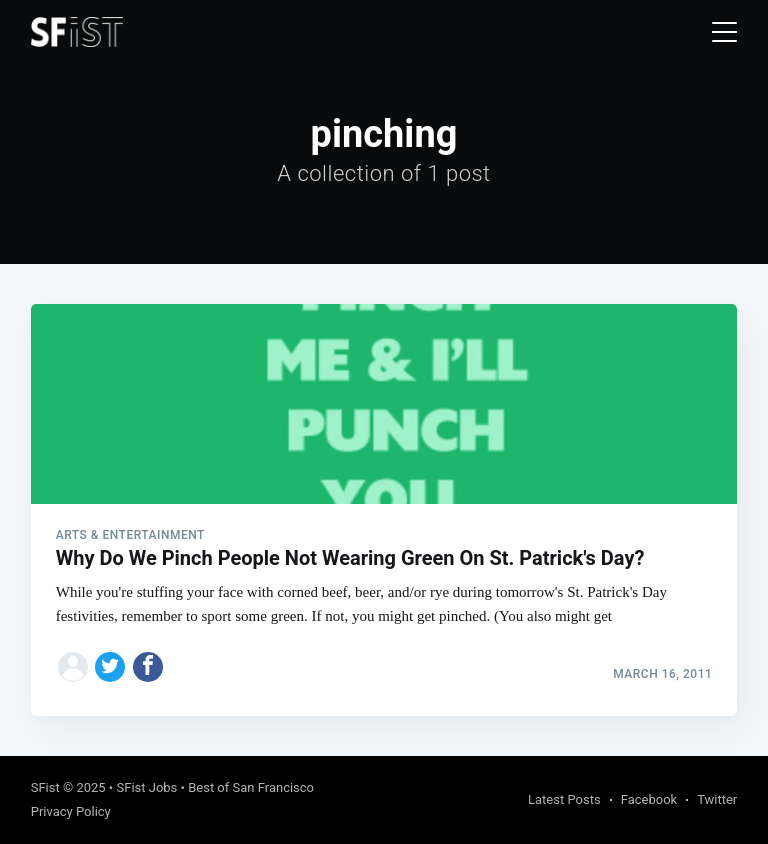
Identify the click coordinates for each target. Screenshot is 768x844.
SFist (45, 787)
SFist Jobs (146, 787)
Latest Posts (564, 799)
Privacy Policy (71, 811)
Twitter (717, 799)
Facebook (649, 799)
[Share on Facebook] (148, 667)
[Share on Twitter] (110, 667)
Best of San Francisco (251, 787)
